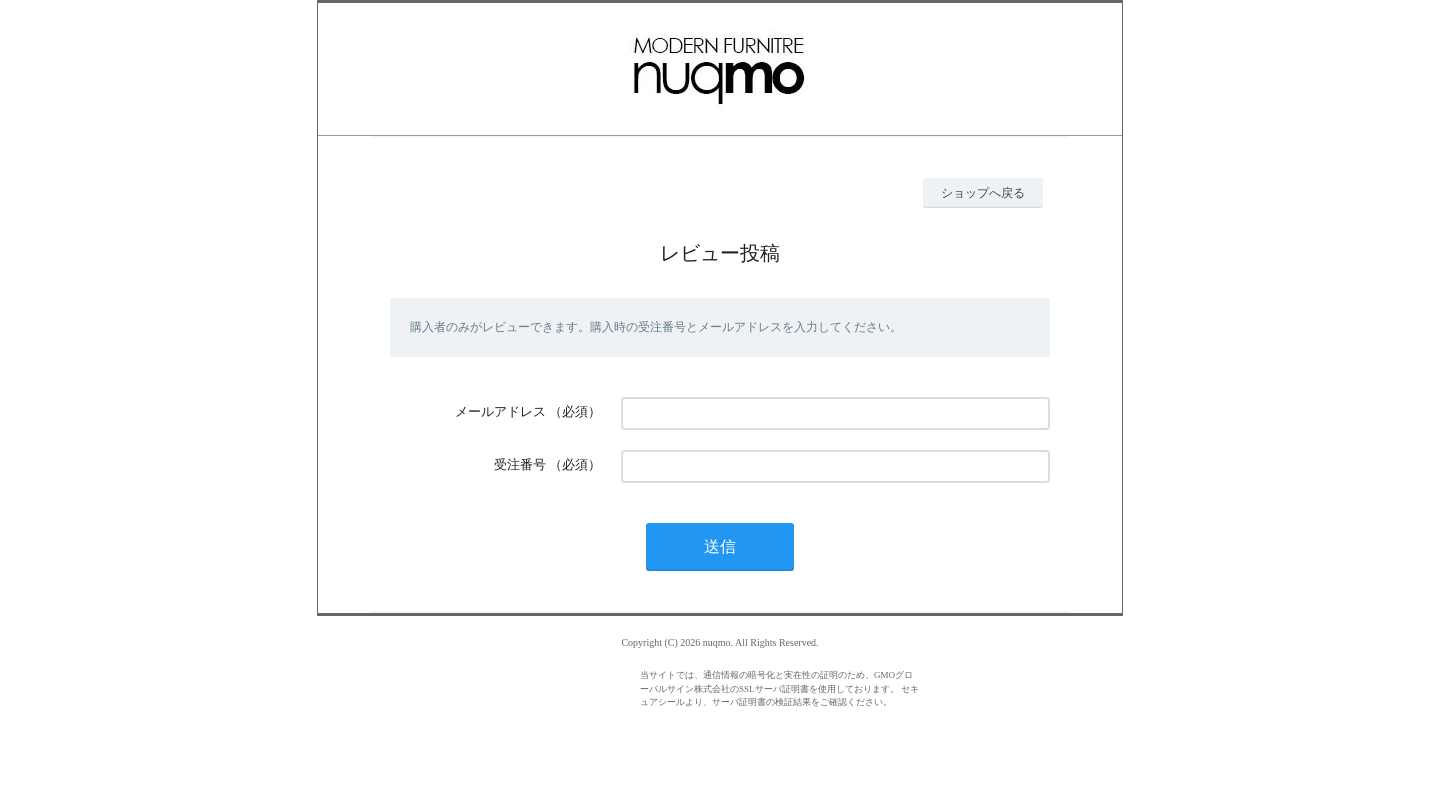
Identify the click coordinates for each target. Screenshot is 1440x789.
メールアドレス (500, 411)
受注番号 (520, 464)
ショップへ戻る (983, 193)
